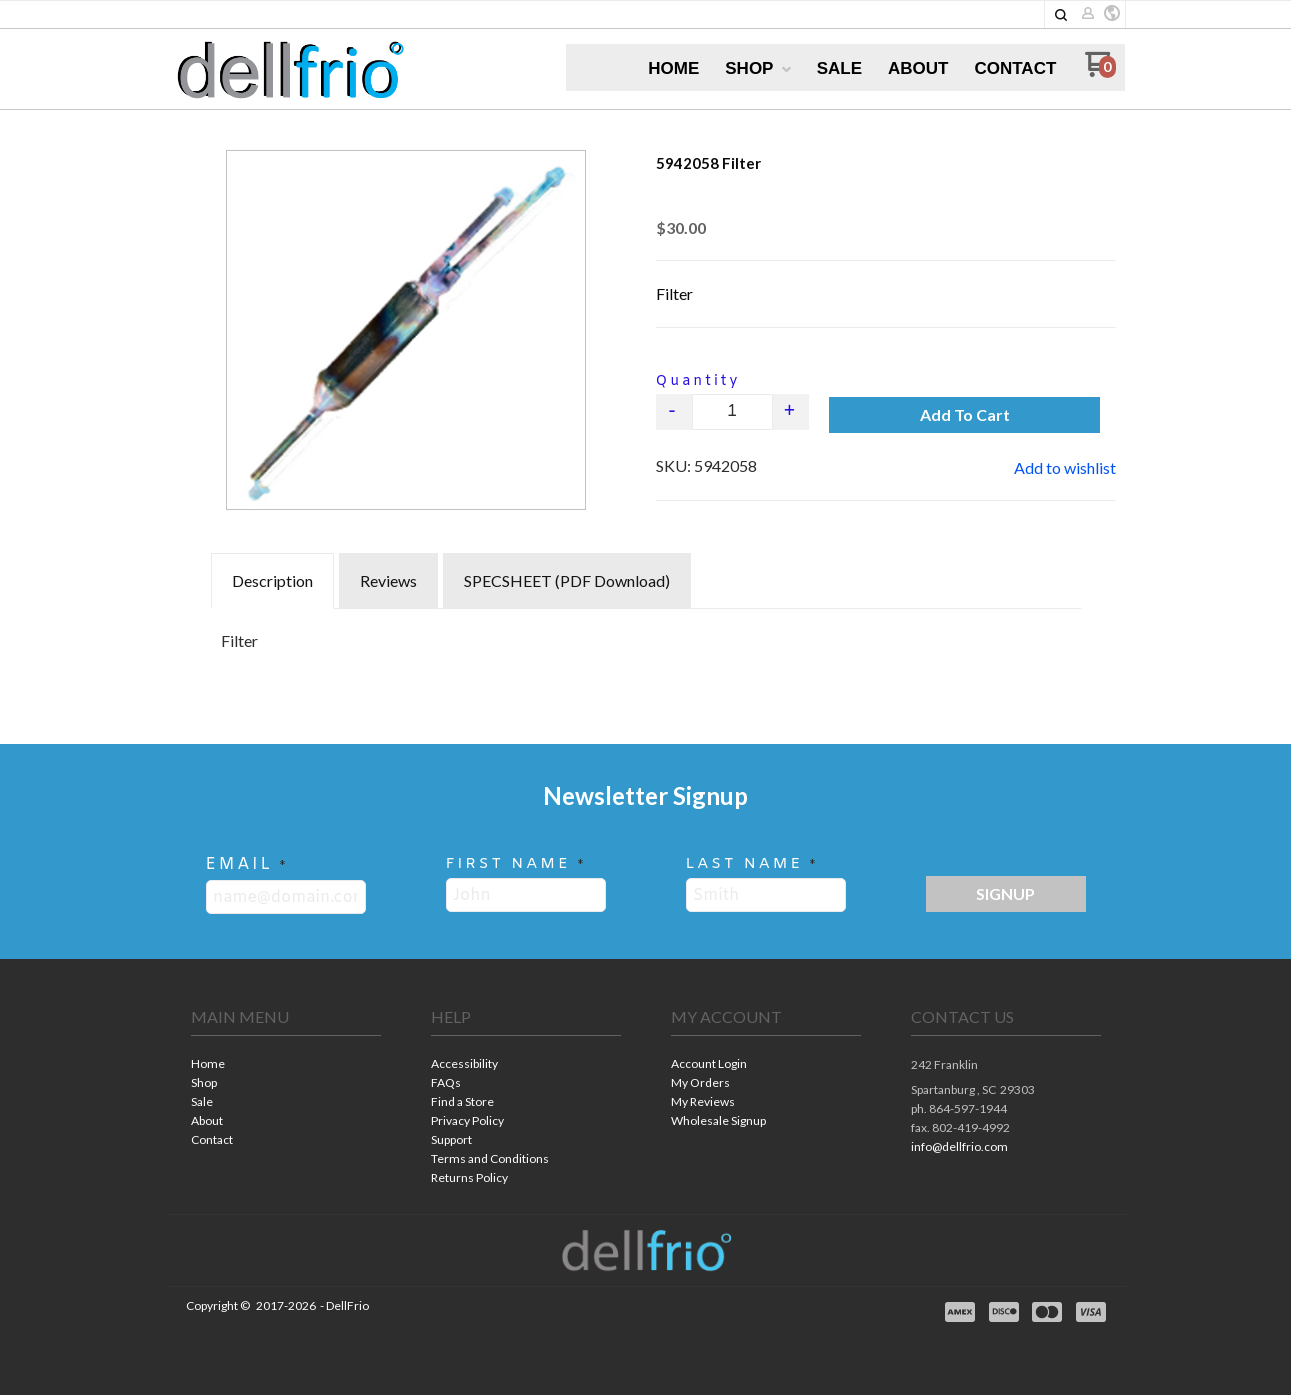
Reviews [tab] (388, 580)
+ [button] (790, 411)
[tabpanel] (646, 636)
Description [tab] (272, 580)
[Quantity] (732, 412)
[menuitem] (673, 69)
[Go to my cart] (1100, 71)
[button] (1061, 15)
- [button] (673, 411)
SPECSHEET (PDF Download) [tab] (567, 580)
